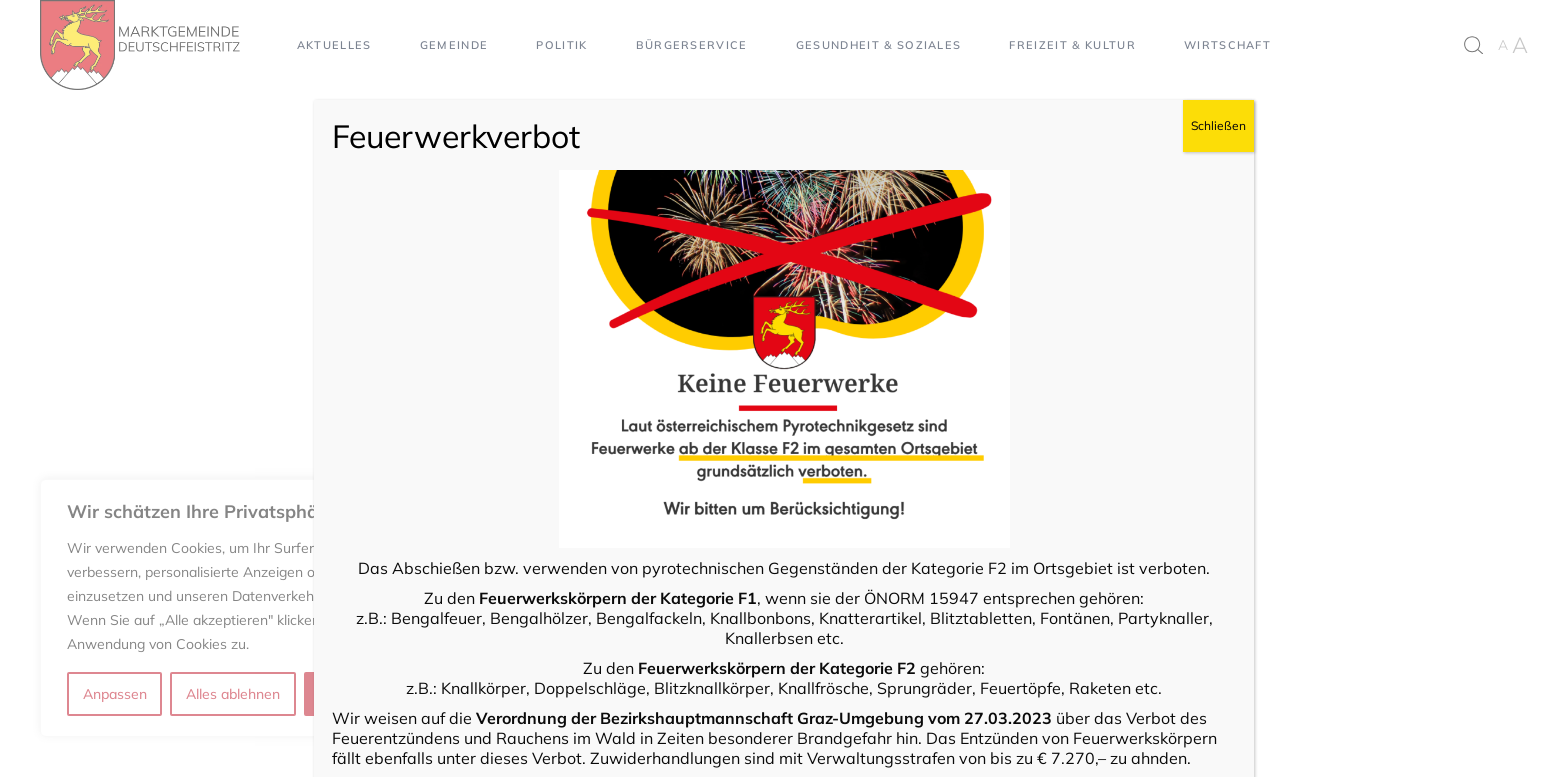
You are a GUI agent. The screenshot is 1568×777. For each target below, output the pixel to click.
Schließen (1218, 125)
